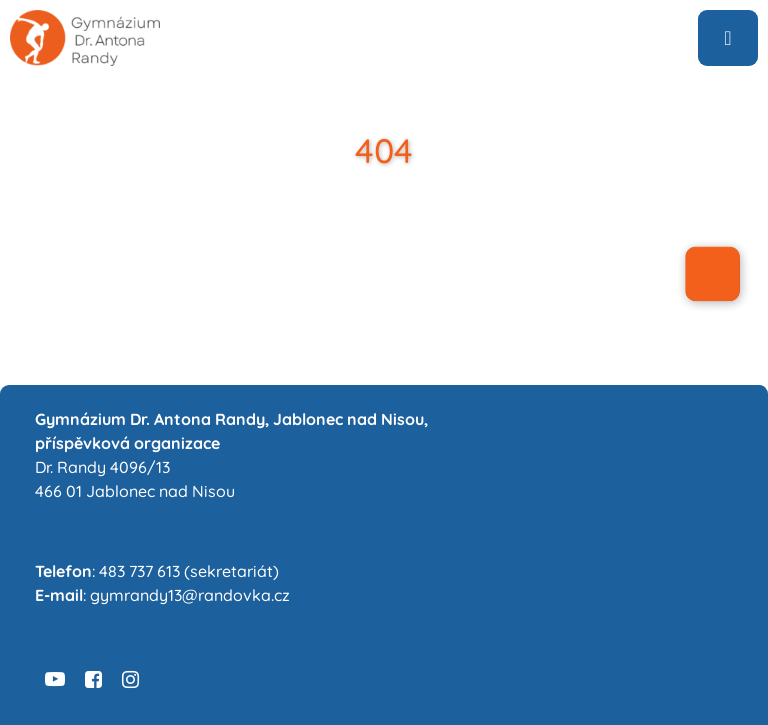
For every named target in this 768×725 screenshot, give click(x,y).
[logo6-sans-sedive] (85, 18)
